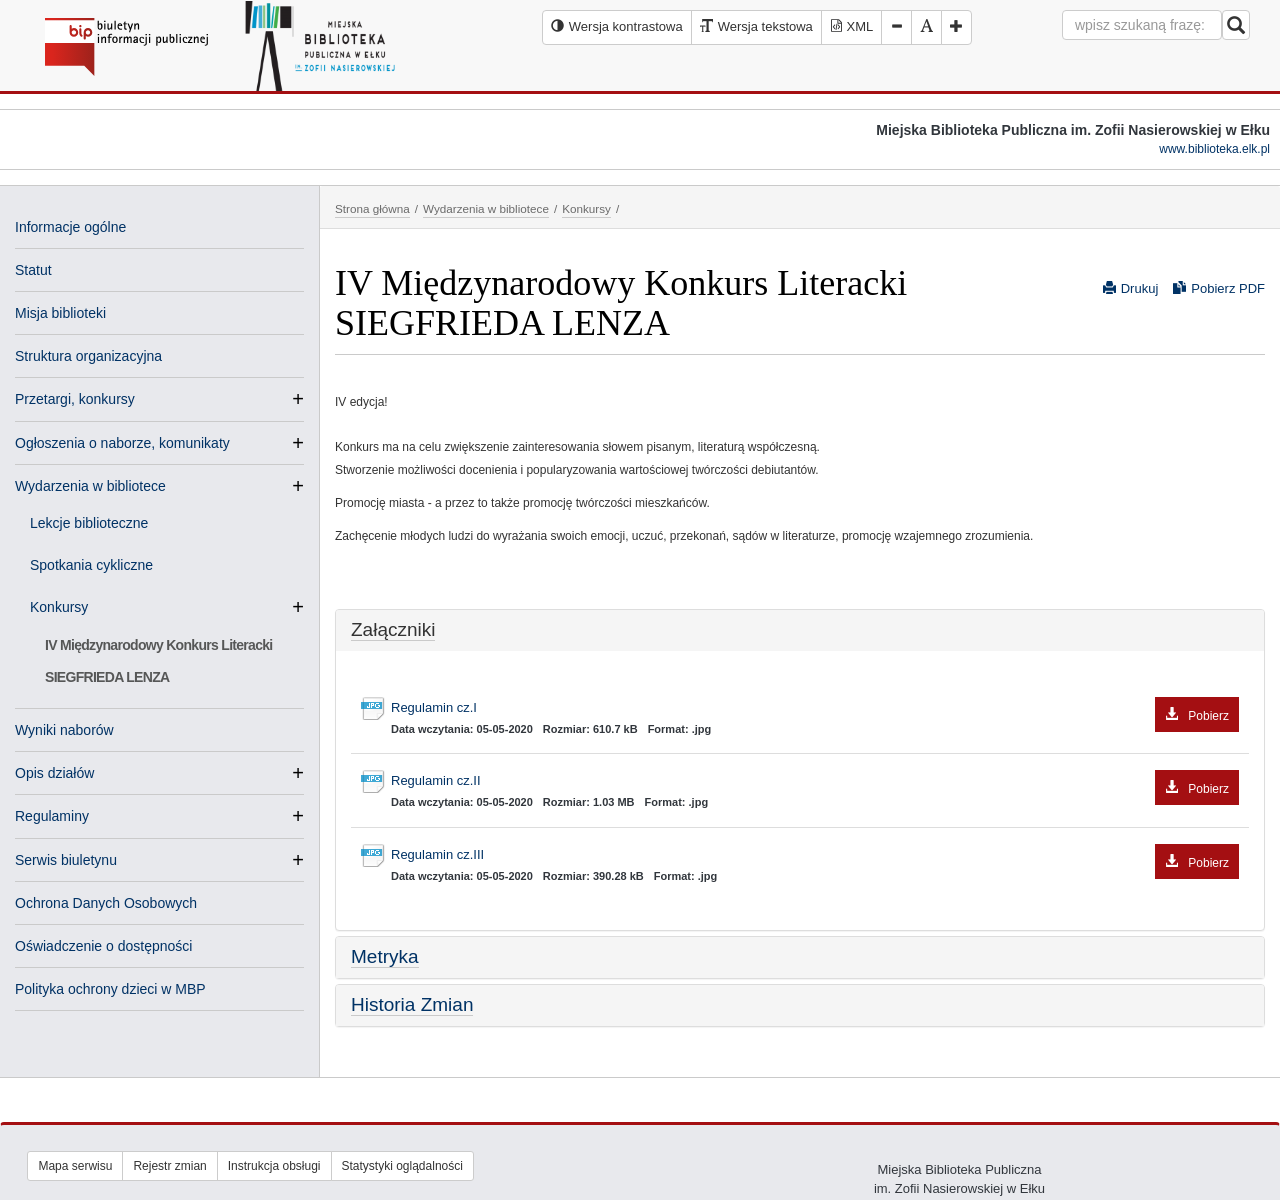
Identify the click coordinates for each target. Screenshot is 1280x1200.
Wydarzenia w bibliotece (90, 486)
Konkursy (67, 607)
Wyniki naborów (64, 730)
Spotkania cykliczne (91, 565)
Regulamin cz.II (815, 781)
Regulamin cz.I (815, 708)
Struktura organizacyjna (88, 356)
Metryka (385, 956)
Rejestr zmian (169, 1166)
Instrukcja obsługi (274, 1166)
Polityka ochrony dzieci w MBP (110, 989)
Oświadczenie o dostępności (103, 946)
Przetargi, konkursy (75, 399)
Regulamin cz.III (815, 855)
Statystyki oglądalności (402, 1166)
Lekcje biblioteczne (89, 523)
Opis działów (54, 773)
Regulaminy (52, 816)
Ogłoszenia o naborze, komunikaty (122, 443)
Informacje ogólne (70, 227)
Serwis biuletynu (66, 860)
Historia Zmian (412, 1004)
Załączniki (393, 629)
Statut (33, 270)
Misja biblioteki (60, 313)
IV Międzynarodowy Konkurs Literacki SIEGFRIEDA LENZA (159, 661)
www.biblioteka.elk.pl (1214, 149)
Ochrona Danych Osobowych (106, 903)
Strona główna (372, 208)
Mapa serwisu (75, 1166)
